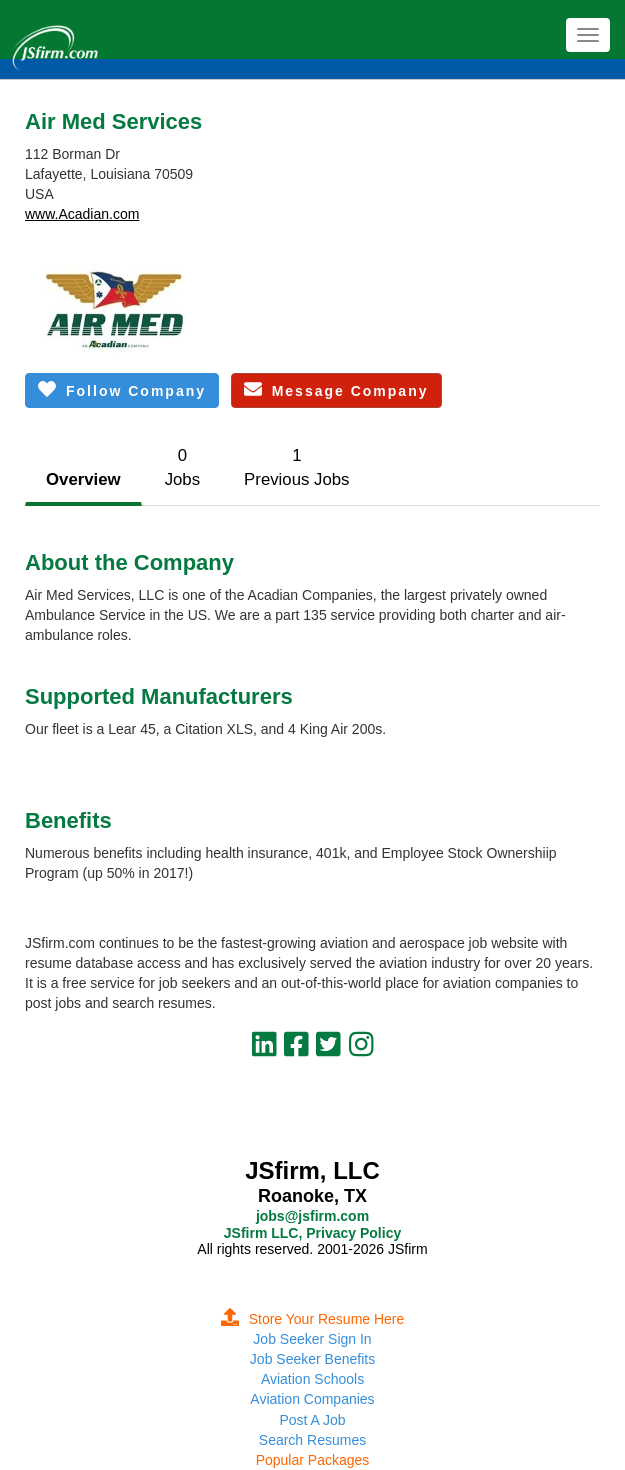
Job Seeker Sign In (312, 1339)
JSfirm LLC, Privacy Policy (312, 1233)
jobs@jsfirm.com (312, 1216)
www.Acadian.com (82, 214)
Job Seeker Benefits (312, 1359)
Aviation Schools (312, 1379)
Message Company (336, 389)
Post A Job (312, 1420)
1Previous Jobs (296, 467)
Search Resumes (312, 1440)
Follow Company (122, 389)
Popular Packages (313, 1460)
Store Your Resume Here (313, 1319)
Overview (83, 479)
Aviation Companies (312, 1399)
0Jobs (182, 467)
